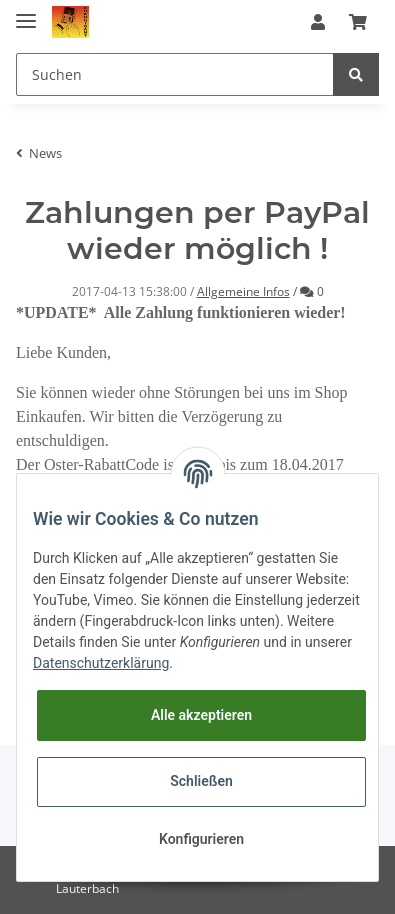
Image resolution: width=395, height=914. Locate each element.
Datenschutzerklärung (101, 663)
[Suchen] (175, 74)
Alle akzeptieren (201, 715)
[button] (318, 22)
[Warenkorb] (358, 22)
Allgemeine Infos (243, 291)
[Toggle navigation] (26, 12)
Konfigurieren (201, 839)
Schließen (201, 781)
